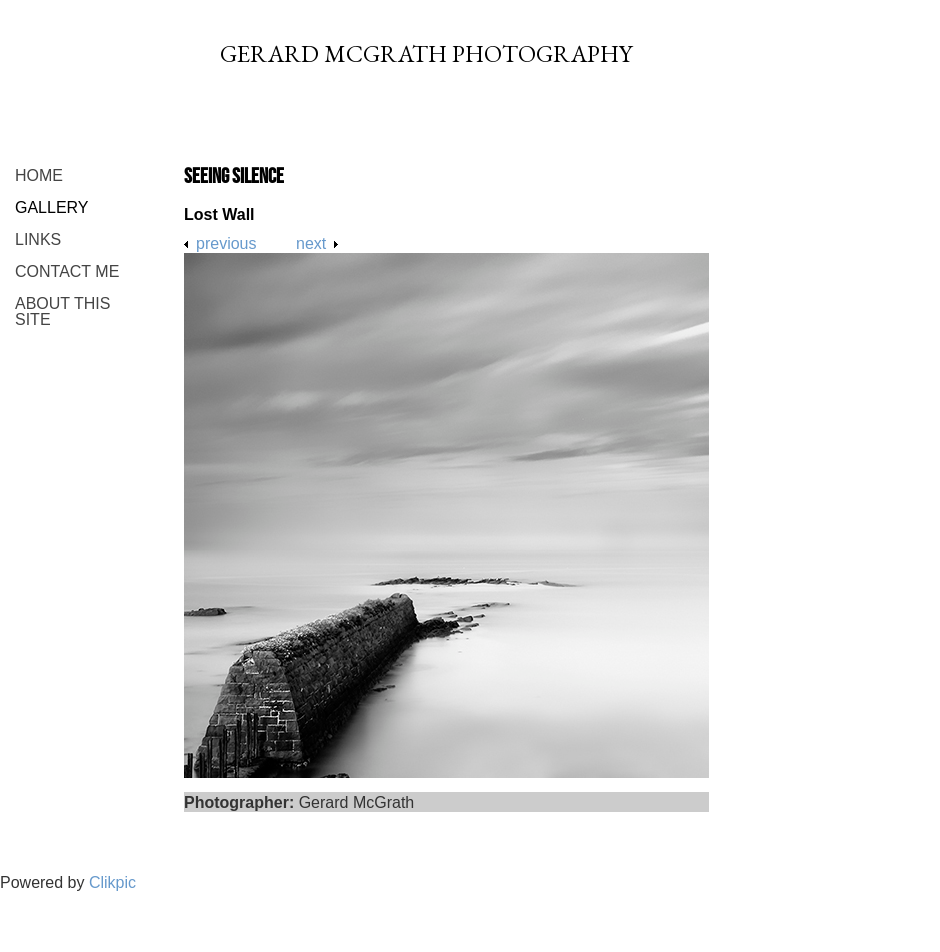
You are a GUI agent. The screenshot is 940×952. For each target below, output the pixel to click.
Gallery (52, 207)
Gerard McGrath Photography (426, 53)
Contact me (67, 271)
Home (39, 175)
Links (38, 239)
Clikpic (112, 882)
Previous (226, 243)
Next (311, 243)
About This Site (62, 311)
